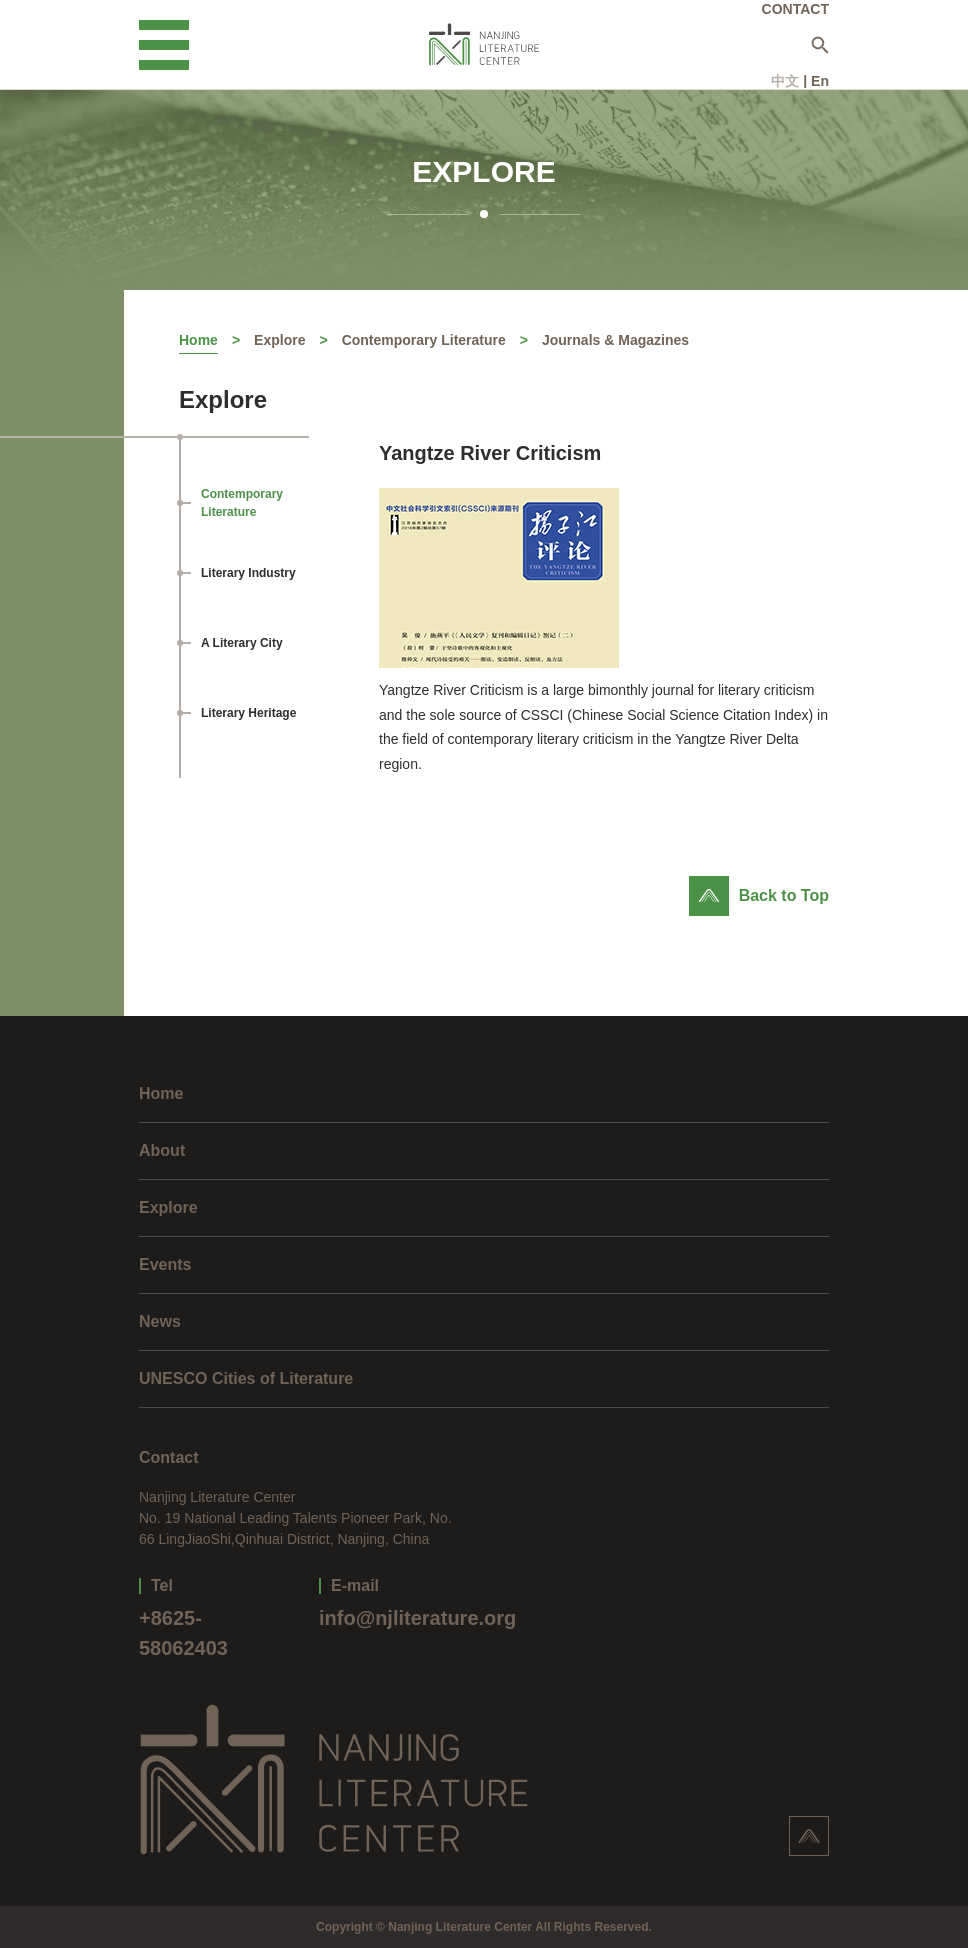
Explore (279, 340)
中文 (785, 81)
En (820, 81)
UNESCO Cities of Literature (246, 1378)
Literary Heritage (248, 713)
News (160, 1321)
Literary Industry (248, 573)
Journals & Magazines (615, 340)
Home (198, 340)
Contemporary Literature (424, 340)
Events (165, 1264)
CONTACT (795, 9)
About (162, 1150)
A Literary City (242, 643)
